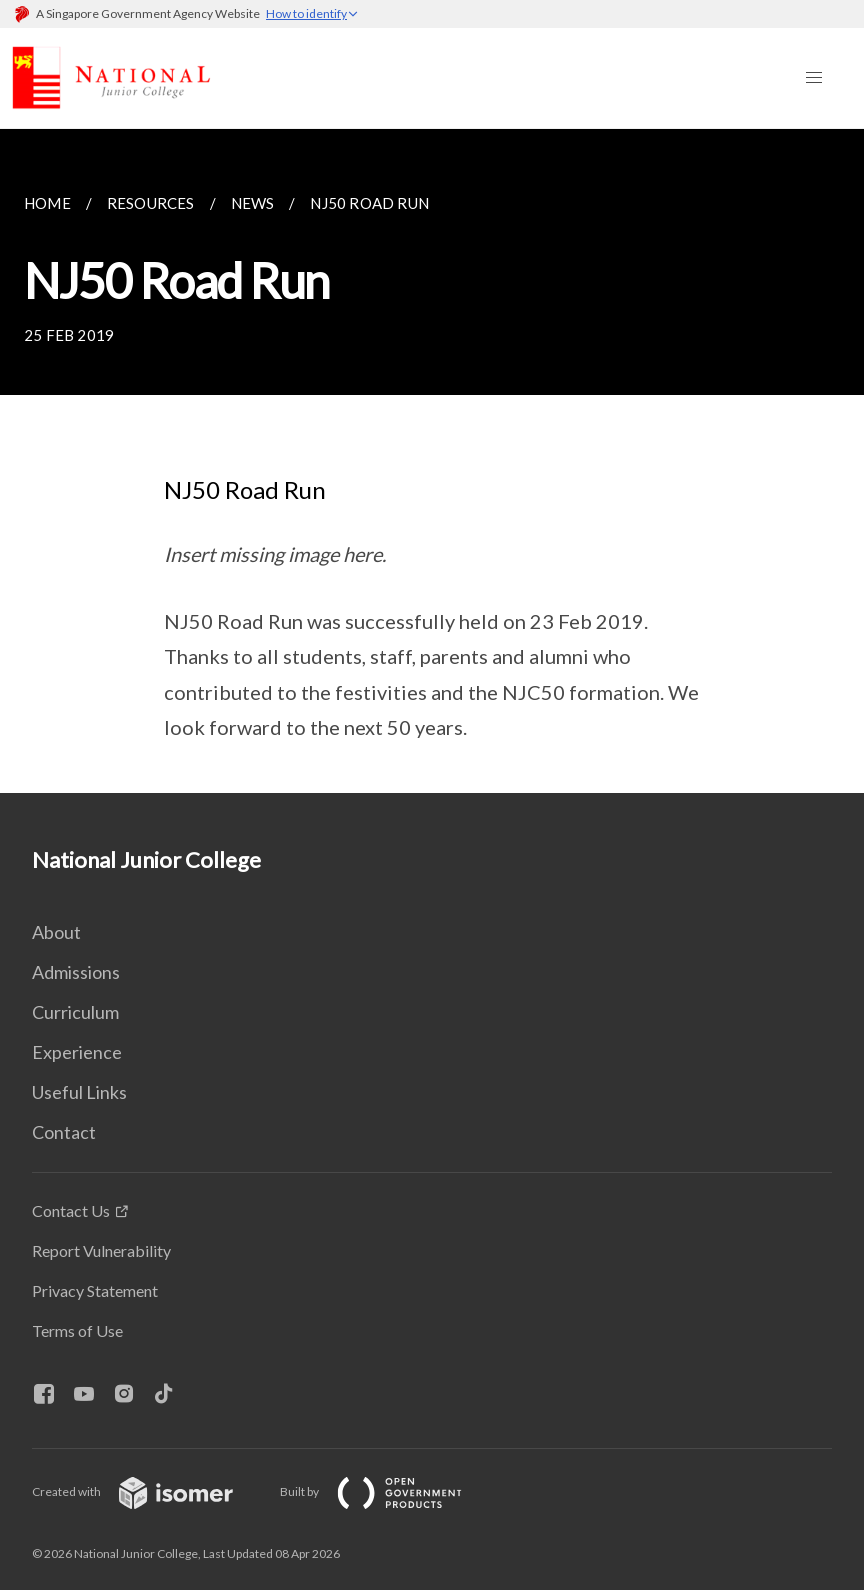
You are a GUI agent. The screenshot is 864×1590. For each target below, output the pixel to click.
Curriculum (75, 1012)
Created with (148, 1491)
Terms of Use (77, 1330)
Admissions (76, 972)
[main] (432, 461)
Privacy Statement (95, 1290)
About (56, 932)
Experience (77, 1052)
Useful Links (79, 1092)
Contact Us (71, 1210)
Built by (387, 1491)
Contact (64, 1132)
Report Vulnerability (101, 1250)
